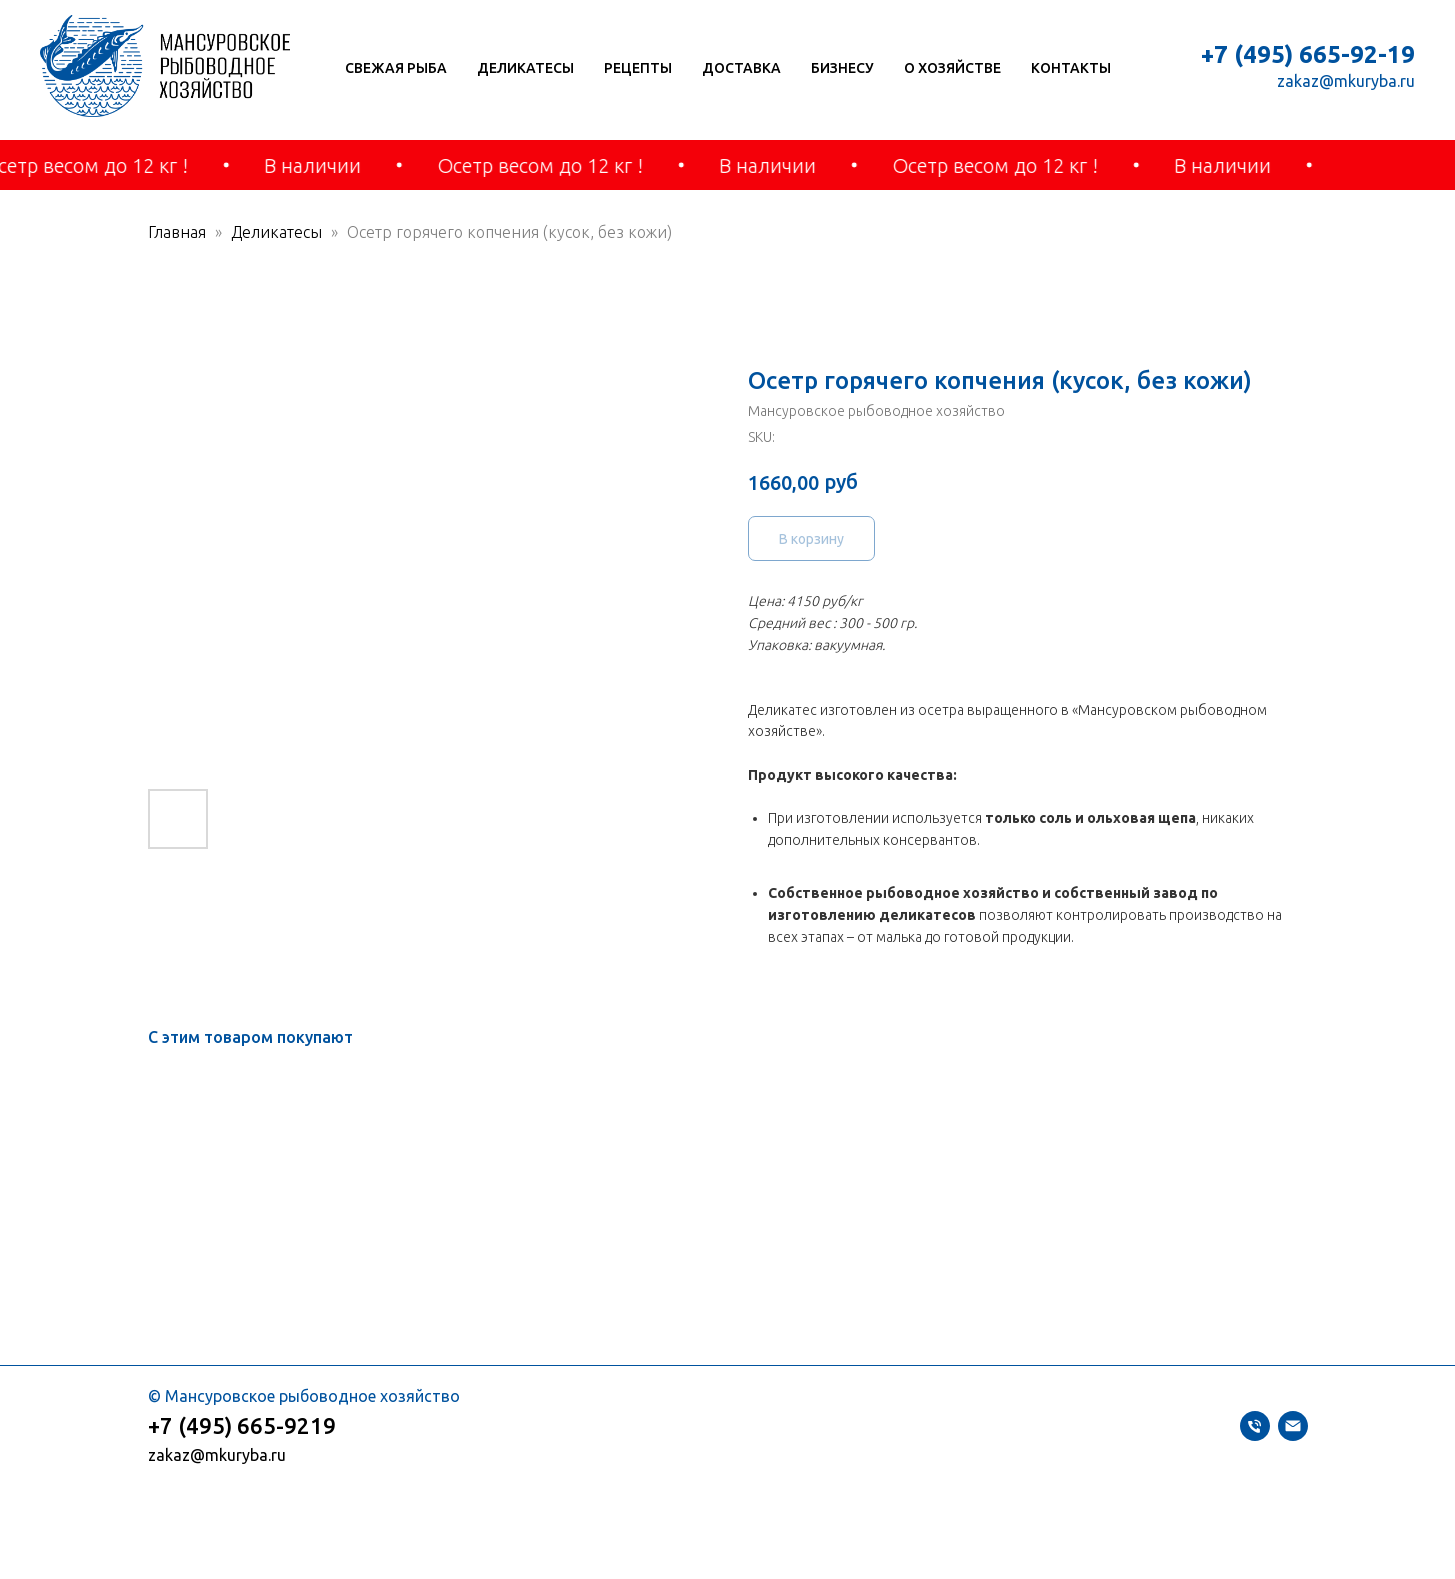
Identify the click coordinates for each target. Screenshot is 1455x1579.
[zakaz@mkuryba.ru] (1293, 1435)
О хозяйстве (952, 68)
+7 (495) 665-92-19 (1308, 54)
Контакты (1071, 68)
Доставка (741, 68)
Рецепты (638, 68)
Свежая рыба (396, 68)
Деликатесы (525, 68)
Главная (177, 232)
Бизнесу (842, 68)
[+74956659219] (1255, 1435)
